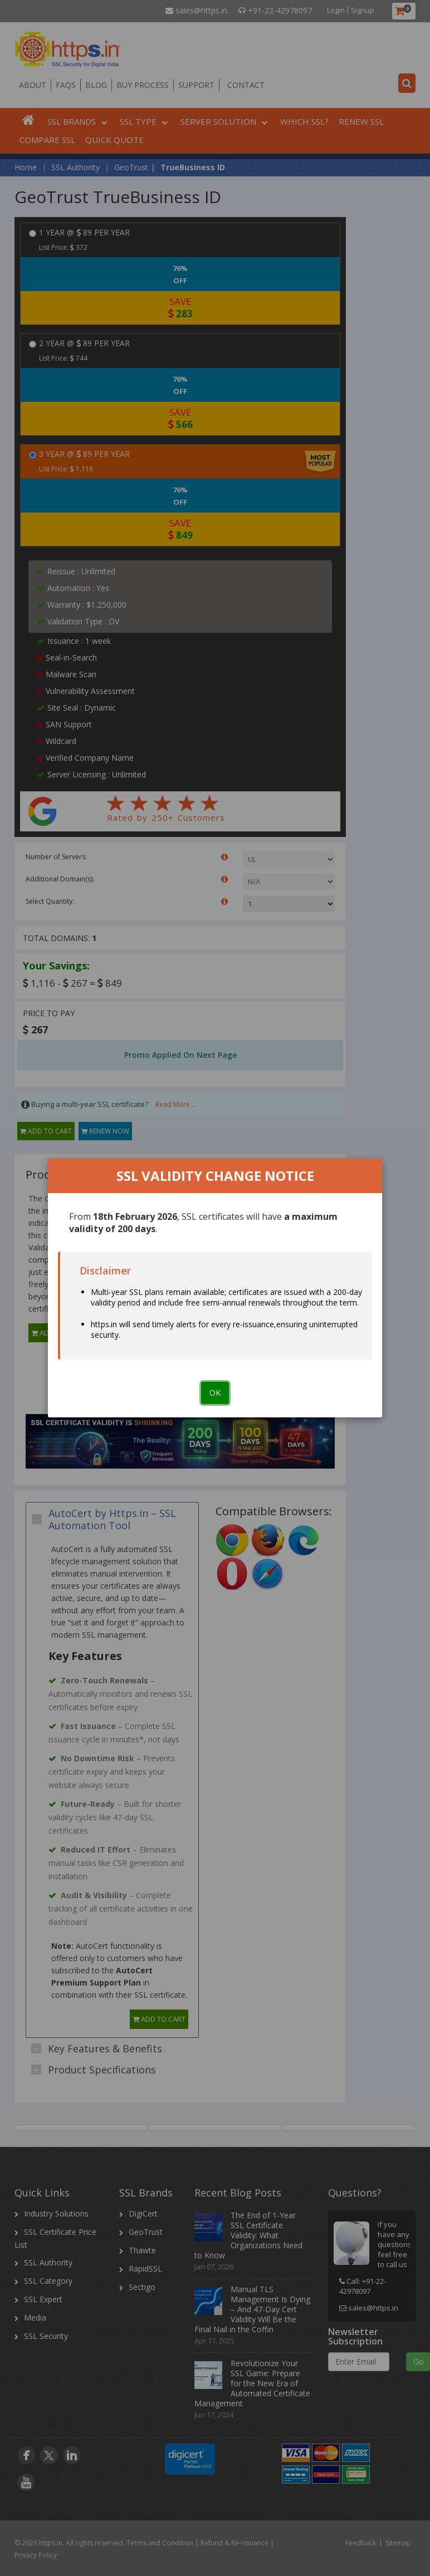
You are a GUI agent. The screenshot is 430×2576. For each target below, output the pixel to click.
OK (215, 1392)
